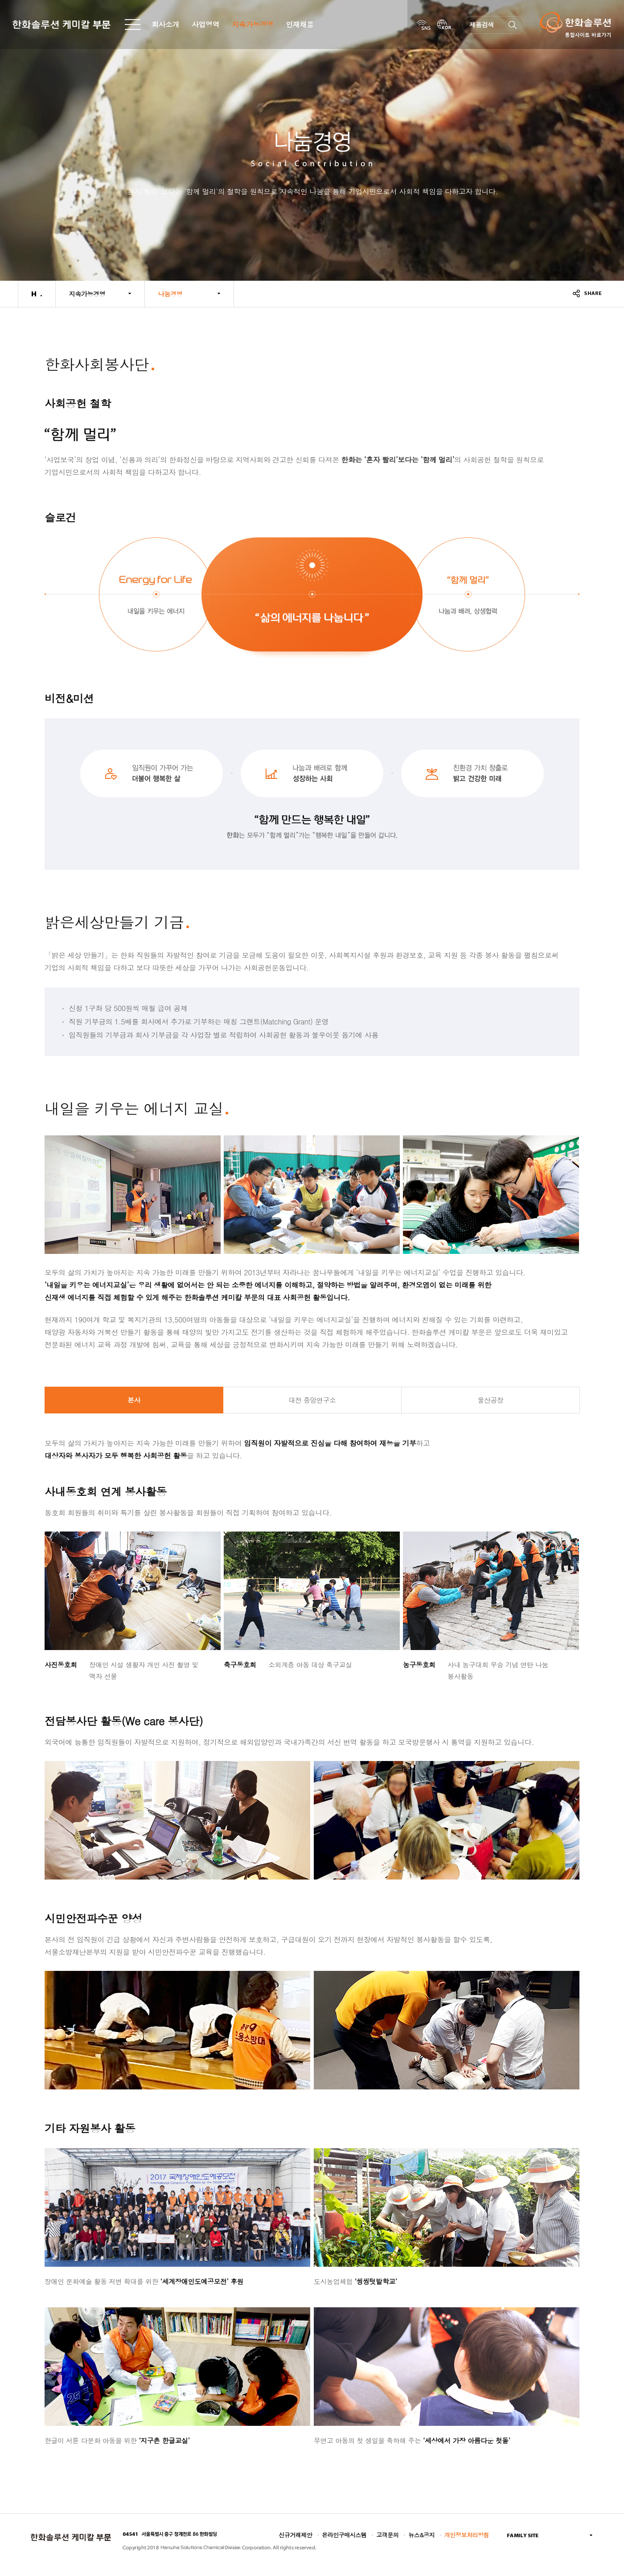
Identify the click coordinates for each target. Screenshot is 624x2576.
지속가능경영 (252, 24)
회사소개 (165, 24)
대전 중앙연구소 (312, 1400)
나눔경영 (170, 293)
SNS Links (423, 25)
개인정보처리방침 (466, 2535)
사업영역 (205, 24)
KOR (444, 25)
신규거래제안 (295, 2535)
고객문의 (387, 2535)
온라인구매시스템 (344, 2535)
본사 (133, 1400)
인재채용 (299, 24)
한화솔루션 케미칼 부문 (61, 24)
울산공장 (490, 1400)
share (587, 293)
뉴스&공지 (421, 2535)
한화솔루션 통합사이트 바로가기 (575, 24)
